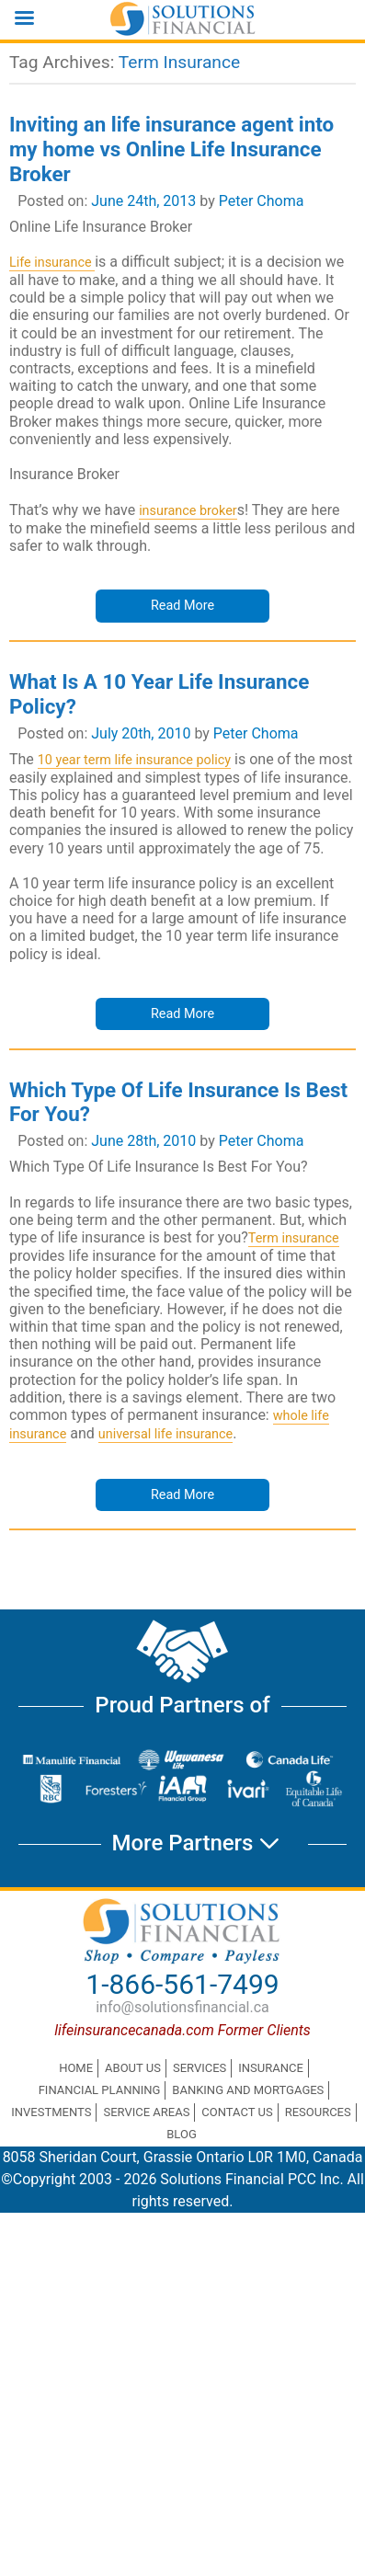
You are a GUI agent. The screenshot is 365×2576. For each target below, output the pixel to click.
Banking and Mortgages (248, 2090)
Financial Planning (100, 2090)
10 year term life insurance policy (134, 760)
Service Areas (146, 2112)
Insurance (270, 2068)
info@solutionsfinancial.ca (182, 2007)
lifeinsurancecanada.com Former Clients (182, 2030)
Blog (181, 2134)
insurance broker (188, 511)
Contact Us (236, 2112)
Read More (182, 605)
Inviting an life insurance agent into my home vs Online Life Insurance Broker (171, 149)
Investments (51, 2112)
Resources (318, 2112)
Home (76, 2068)
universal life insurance (165, 1434)
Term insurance (293, 1238)
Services (199, 2068)
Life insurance (52, 262)
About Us (133, 2068)
